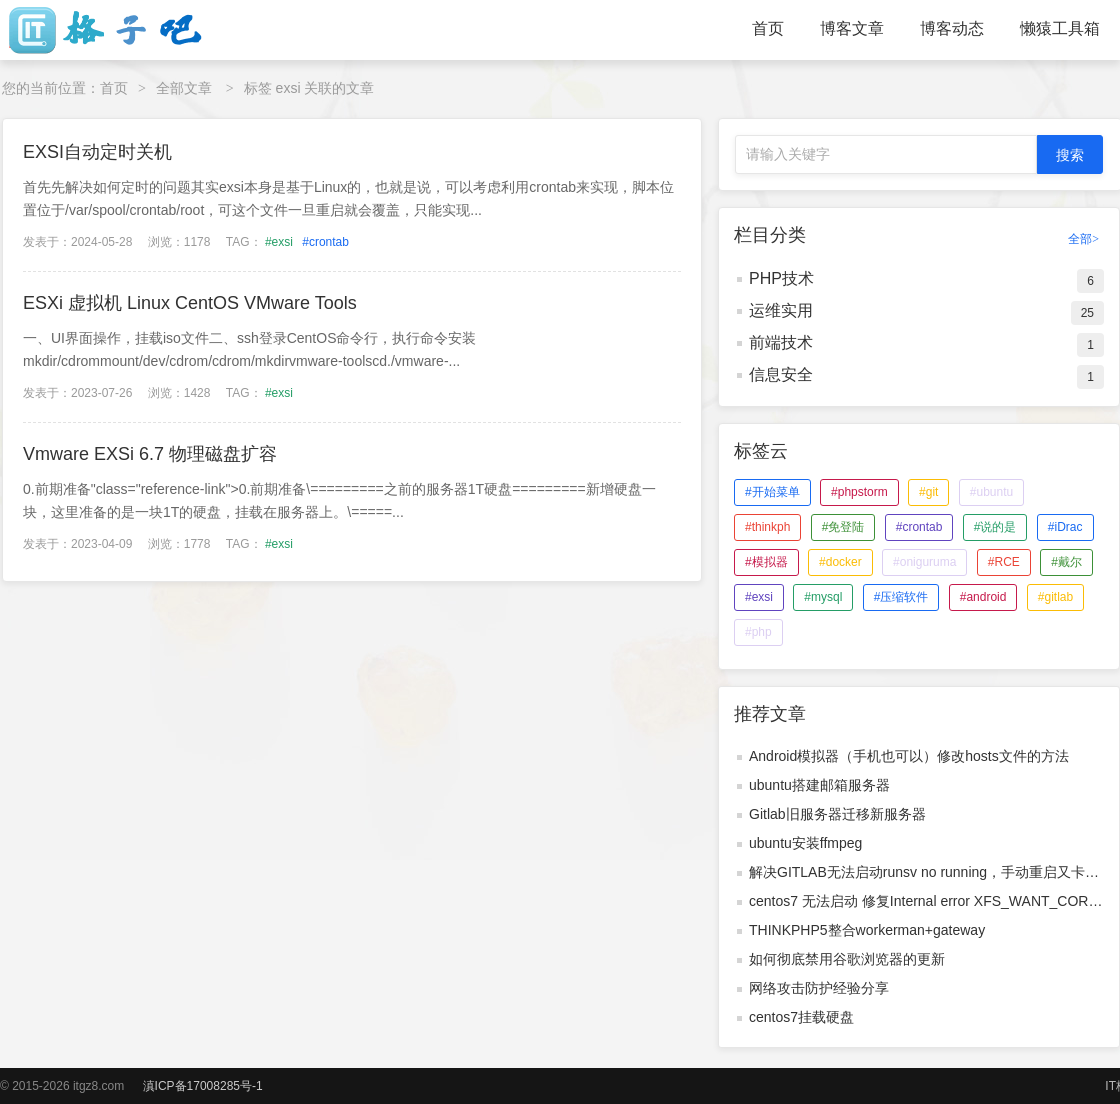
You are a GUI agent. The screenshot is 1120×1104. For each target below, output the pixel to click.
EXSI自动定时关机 (97, 152)
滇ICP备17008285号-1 (203, 1086)
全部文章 (184, 88)
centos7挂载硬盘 (801, 1017)
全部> (1083, 239)
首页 (768, 28)
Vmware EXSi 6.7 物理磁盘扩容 (150, 454)
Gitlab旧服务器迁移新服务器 (837, 814)
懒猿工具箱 (1060, 28)
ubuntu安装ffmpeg (805, 843)
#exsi (279, 242)
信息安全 (781, 374)
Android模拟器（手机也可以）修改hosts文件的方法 (909, 756)
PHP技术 (781, 278)
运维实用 (781, 310)
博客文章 (852, 28)
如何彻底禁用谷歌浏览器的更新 (847, 959)
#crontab (325, 242)
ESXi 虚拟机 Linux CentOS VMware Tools (190, 303)
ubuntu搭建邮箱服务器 (819, 785)
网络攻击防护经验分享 (819, 988)
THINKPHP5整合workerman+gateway (867, 930)
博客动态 (952, 28)
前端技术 (781, 342)
